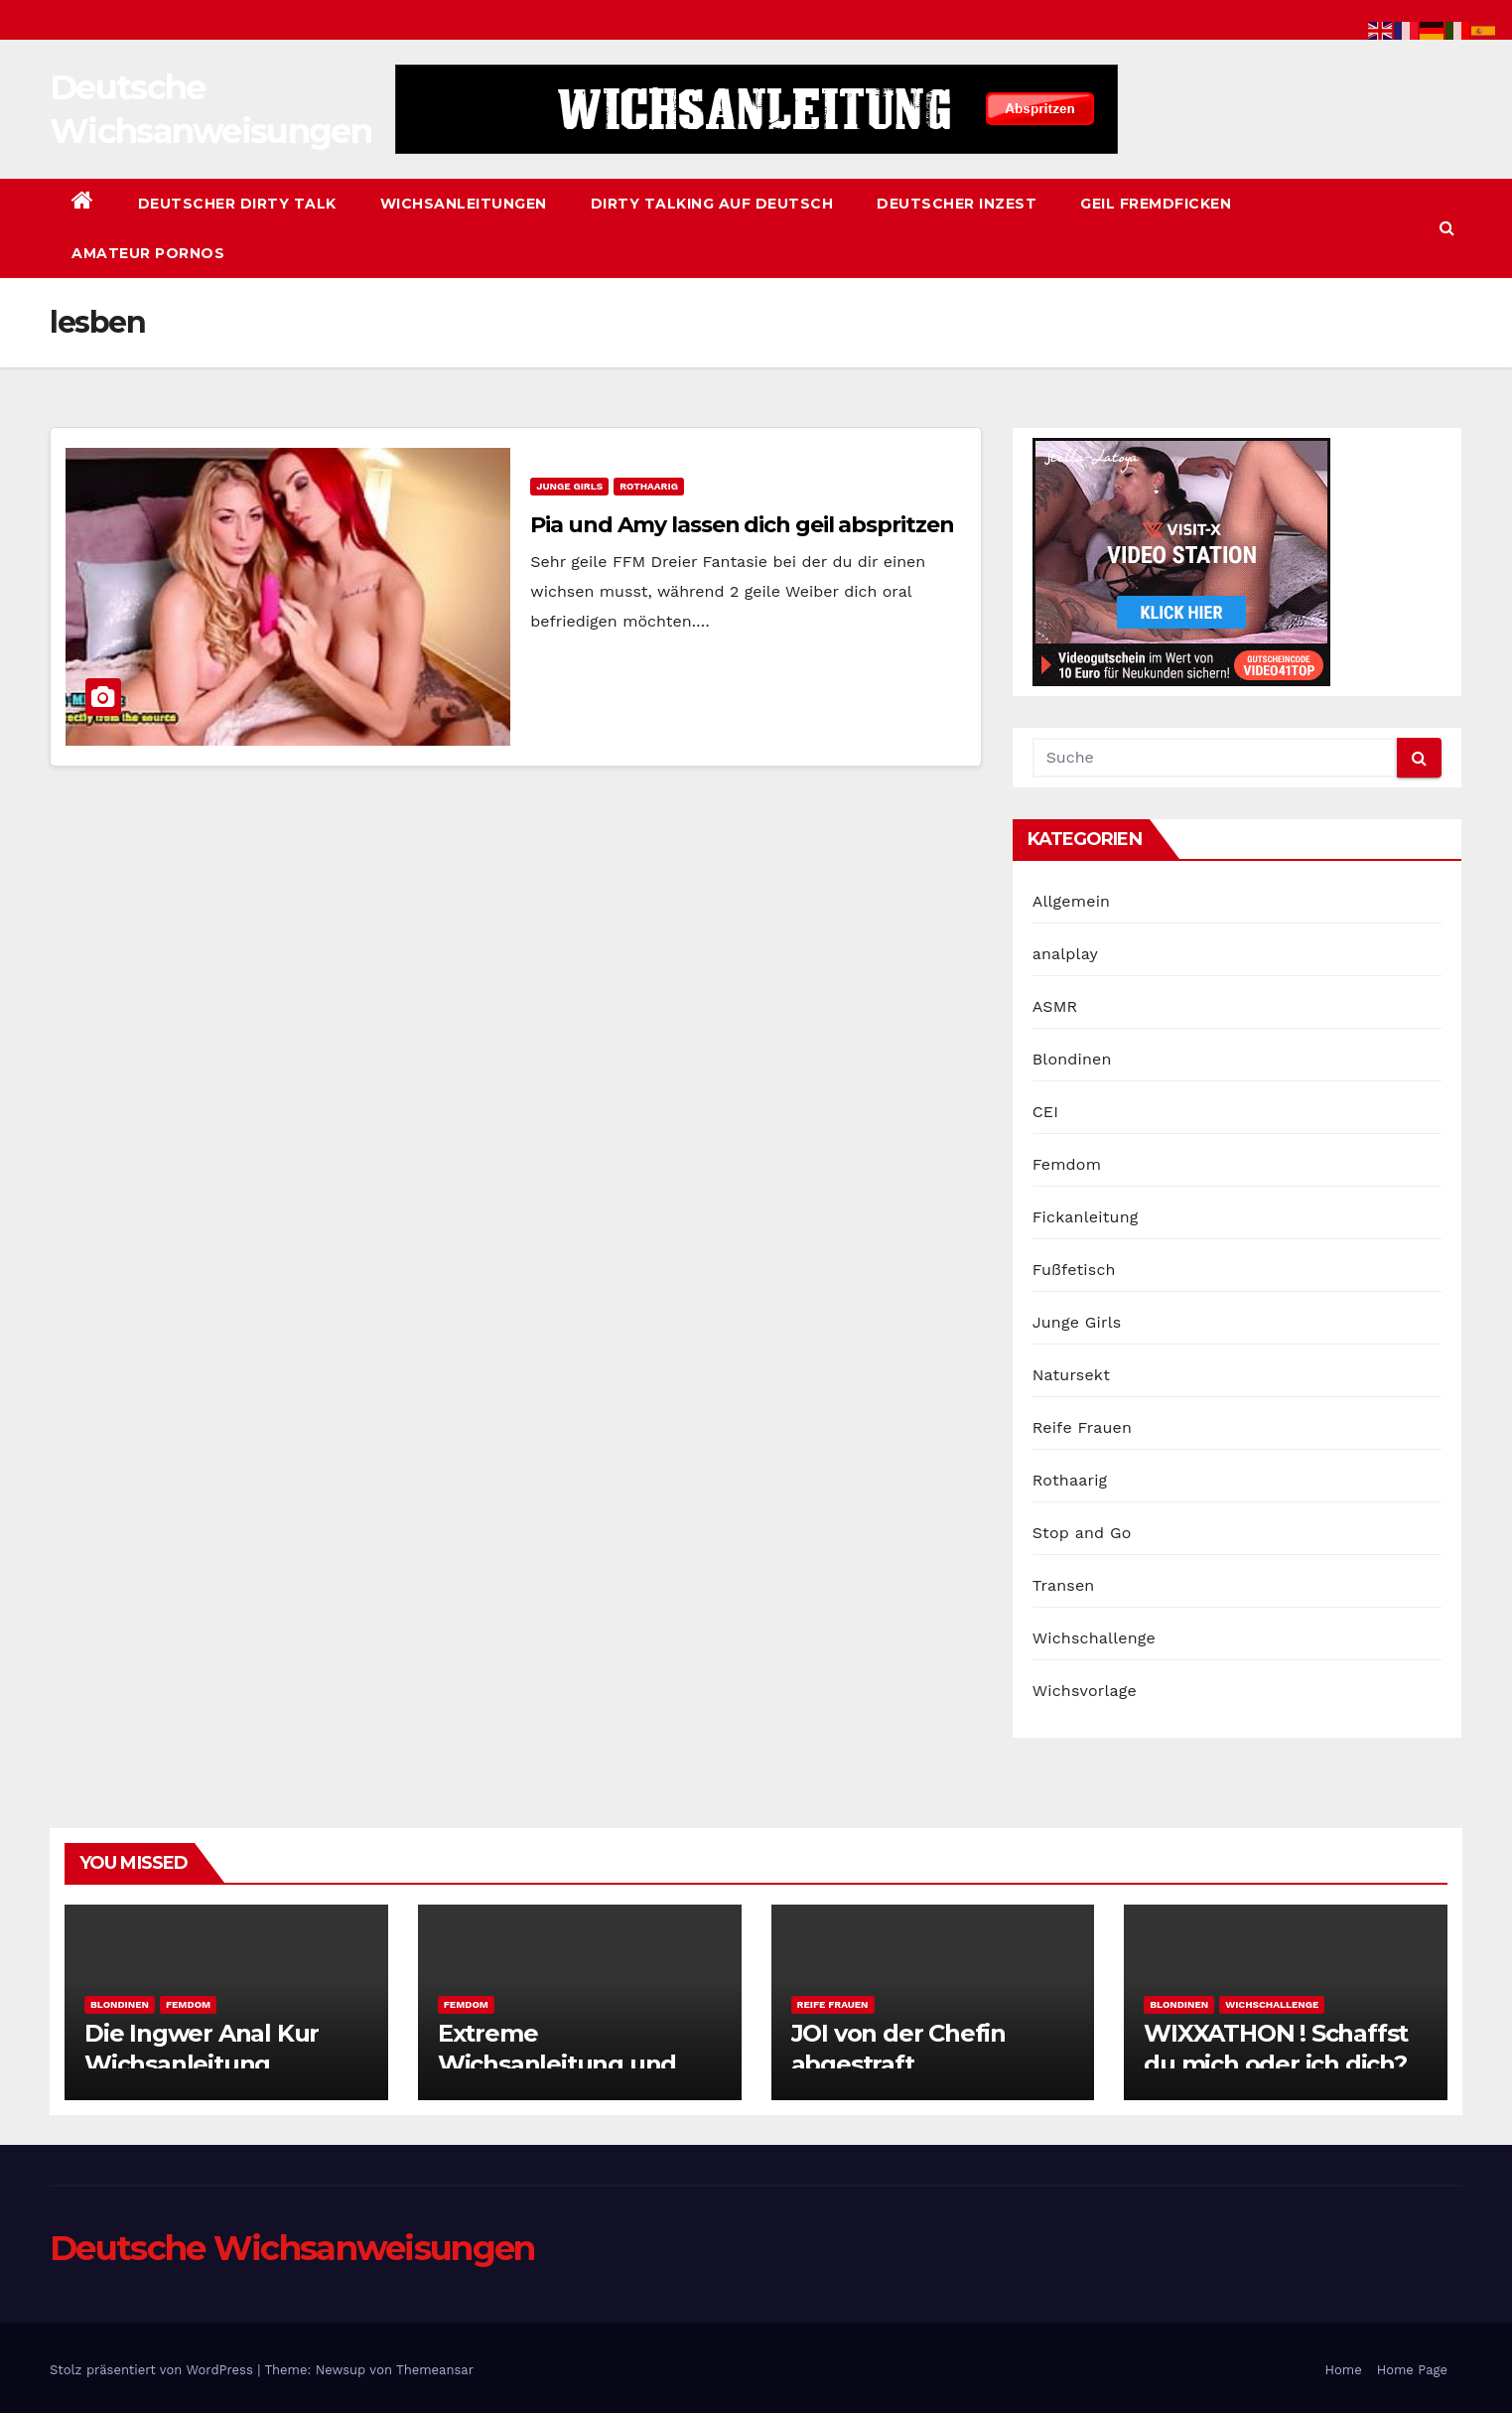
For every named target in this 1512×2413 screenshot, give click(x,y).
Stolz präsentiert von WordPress (153, 2369)
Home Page (1412, 2369)
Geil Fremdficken (1155, 204)
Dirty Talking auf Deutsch (712, 204)
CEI (1045, 1111)
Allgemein (1071, 901)
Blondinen (1072, 1059)
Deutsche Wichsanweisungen (292, 2248)
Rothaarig (648, 486)
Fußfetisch (1074, 1269)
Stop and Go (1082, 1532)
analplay (1065, 953)
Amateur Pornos (147, 253)
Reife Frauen (1082, 1427)
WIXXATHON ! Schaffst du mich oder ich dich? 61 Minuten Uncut (1276, 2064)
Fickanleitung (1085, 1216)
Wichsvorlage (1084, 1690)
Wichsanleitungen (463, 204)
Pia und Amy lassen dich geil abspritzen (741, 524)
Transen (1063, 1585)
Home (1343, 2369)
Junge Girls (569, 486)
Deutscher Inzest (956, 204)
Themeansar (435, 2369)
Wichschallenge (1094, 1638)
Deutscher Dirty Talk (237, 204)
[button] (1447, 227)
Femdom (1066, 1164)
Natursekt (1071, 1374)
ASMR (1055, 1006)
